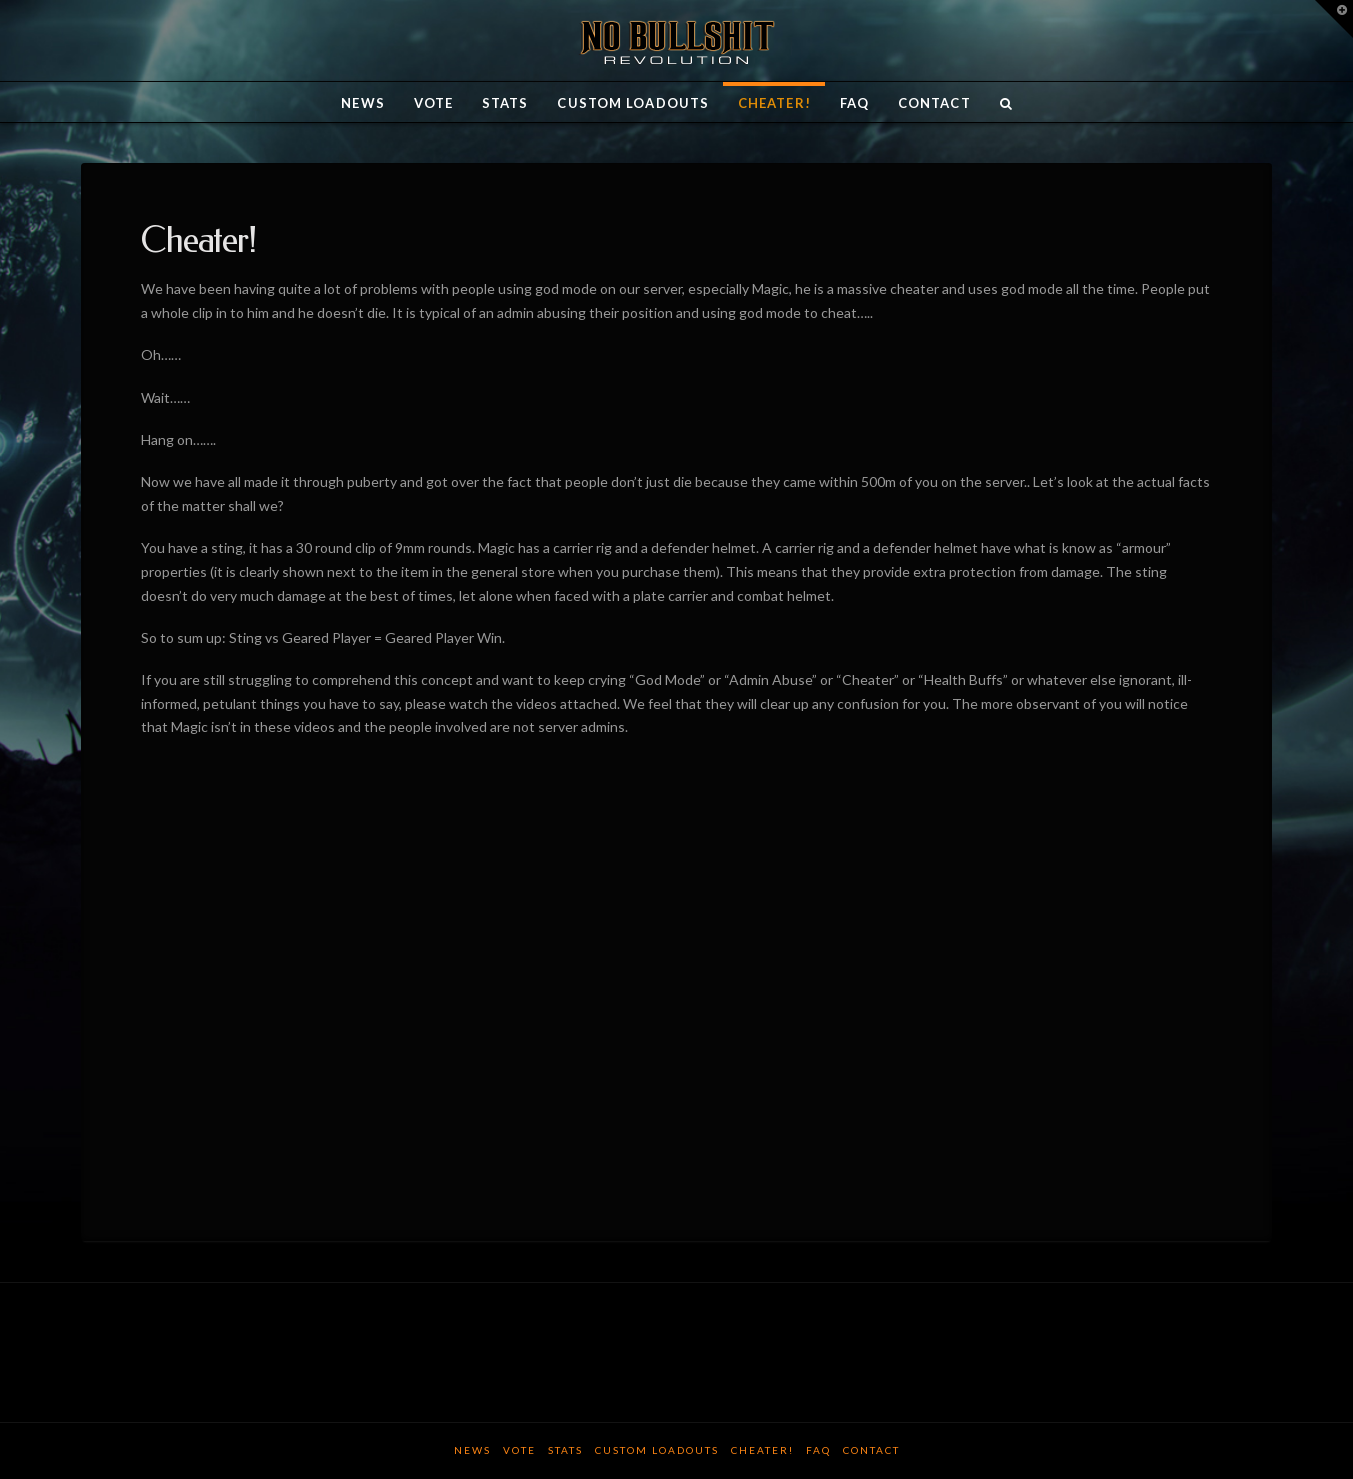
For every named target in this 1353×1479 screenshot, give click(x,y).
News (472, 1450)
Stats (565, 1450)
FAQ (818, 1450)
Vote (519, 1450)
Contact (871, 1450)
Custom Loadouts (657, 1450)
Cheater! (762, 1450)
